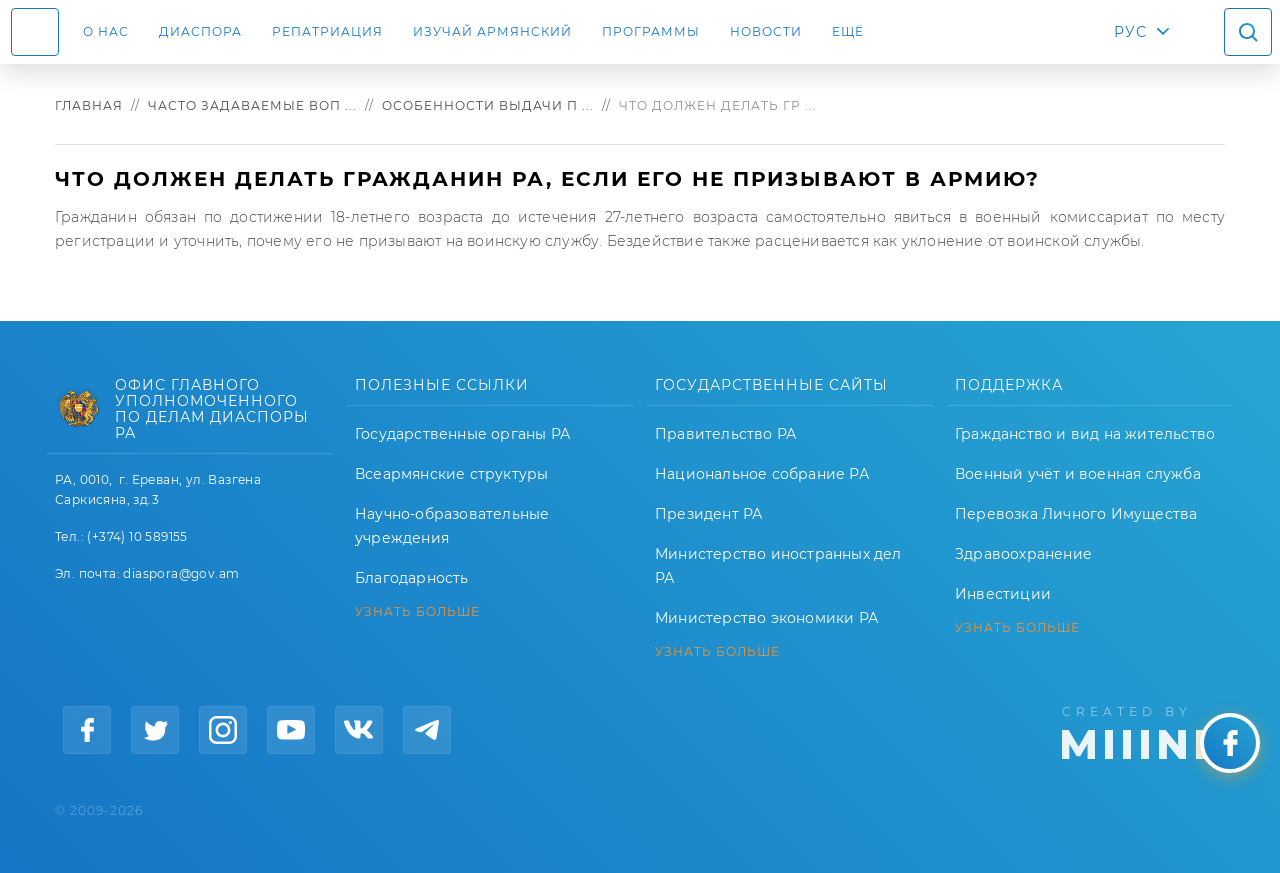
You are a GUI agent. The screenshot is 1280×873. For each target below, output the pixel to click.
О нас (106, 31)
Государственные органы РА (462, 434)
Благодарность (412, 578)
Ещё (848, 31)
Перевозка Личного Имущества (1076, 514)
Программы (651, 31)
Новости (766, 31)
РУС (1130, 32)
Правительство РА (725, 434)
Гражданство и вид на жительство (1085, 434)
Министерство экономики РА (766, 618)
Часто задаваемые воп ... (252, 105)
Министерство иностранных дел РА (778, 566)
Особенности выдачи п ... (488, 105)
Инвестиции (1003, 594)
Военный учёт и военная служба (1078, 474)
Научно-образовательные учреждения (452, 526)
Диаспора (200, 31)
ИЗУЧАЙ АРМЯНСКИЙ (492, 31)
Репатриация (327, 31)
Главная (89, 105)
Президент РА (708, 514)
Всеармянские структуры (451, 474)
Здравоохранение (1023, 554)
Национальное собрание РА (762, 474)
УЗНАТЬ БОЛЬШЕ (417, 612)
